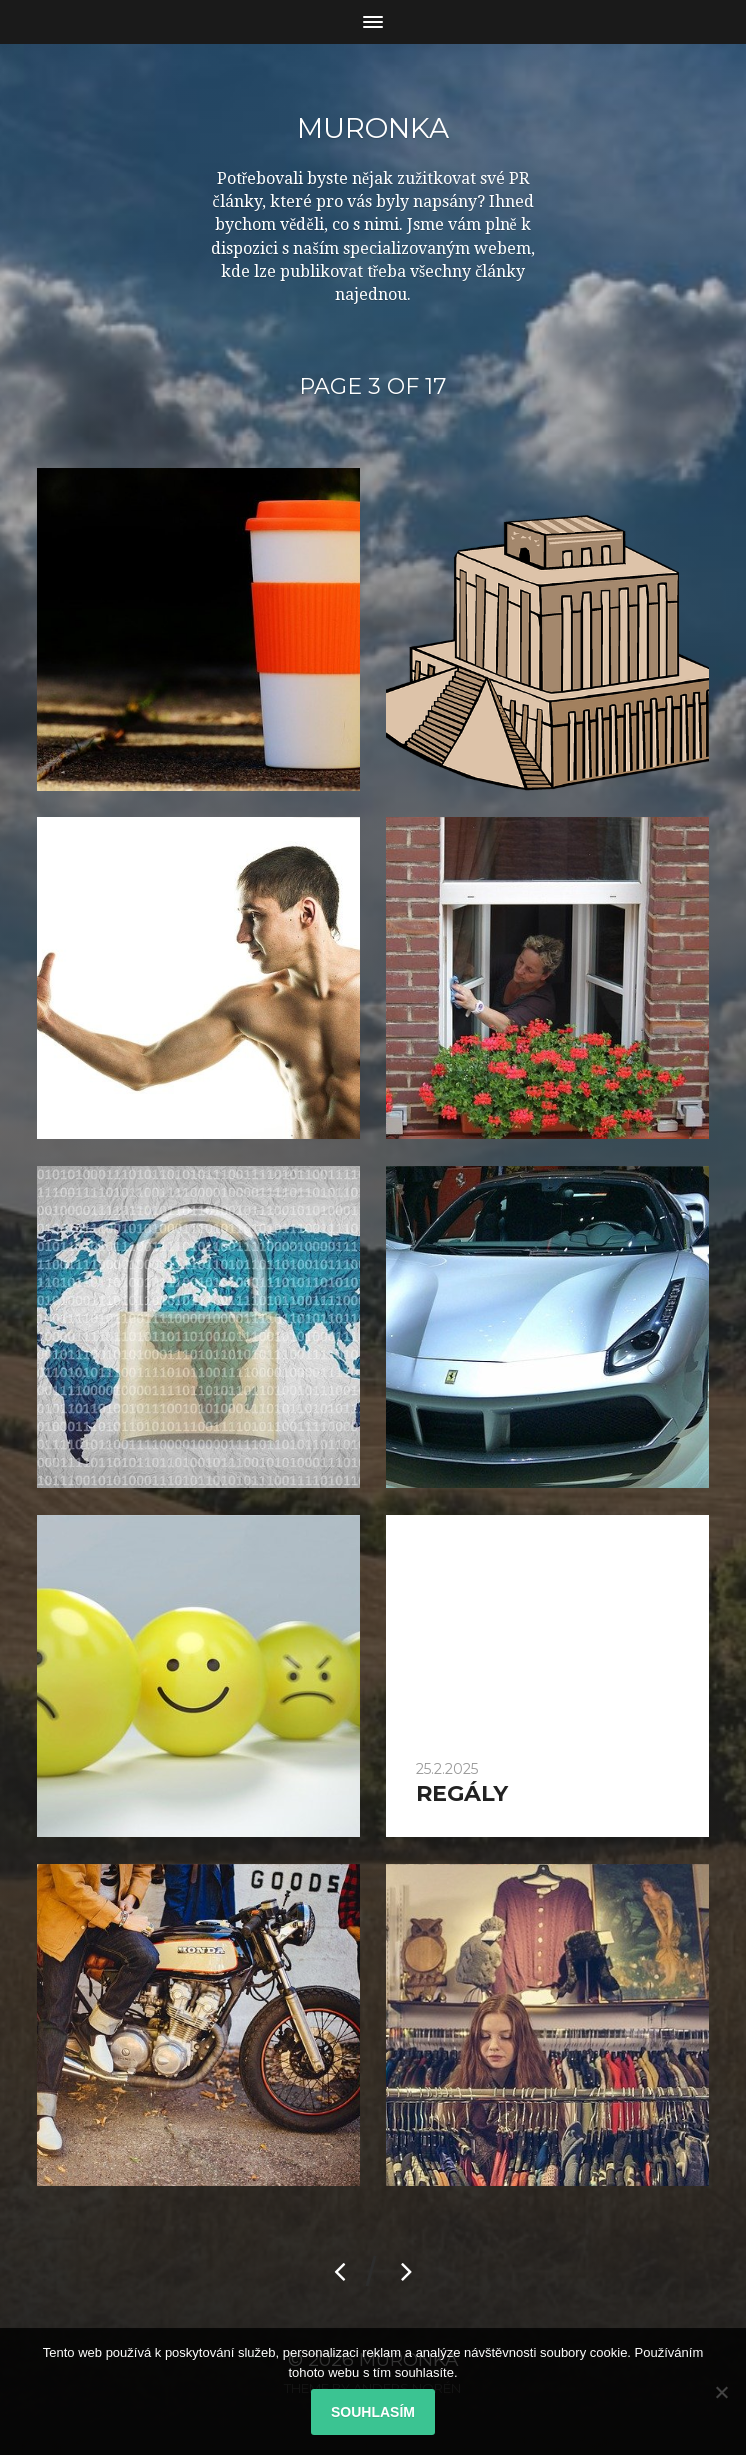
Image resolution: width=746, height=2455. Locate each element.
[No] (721, 2392)
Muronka (373, 128)
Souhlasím (373, 2412)
